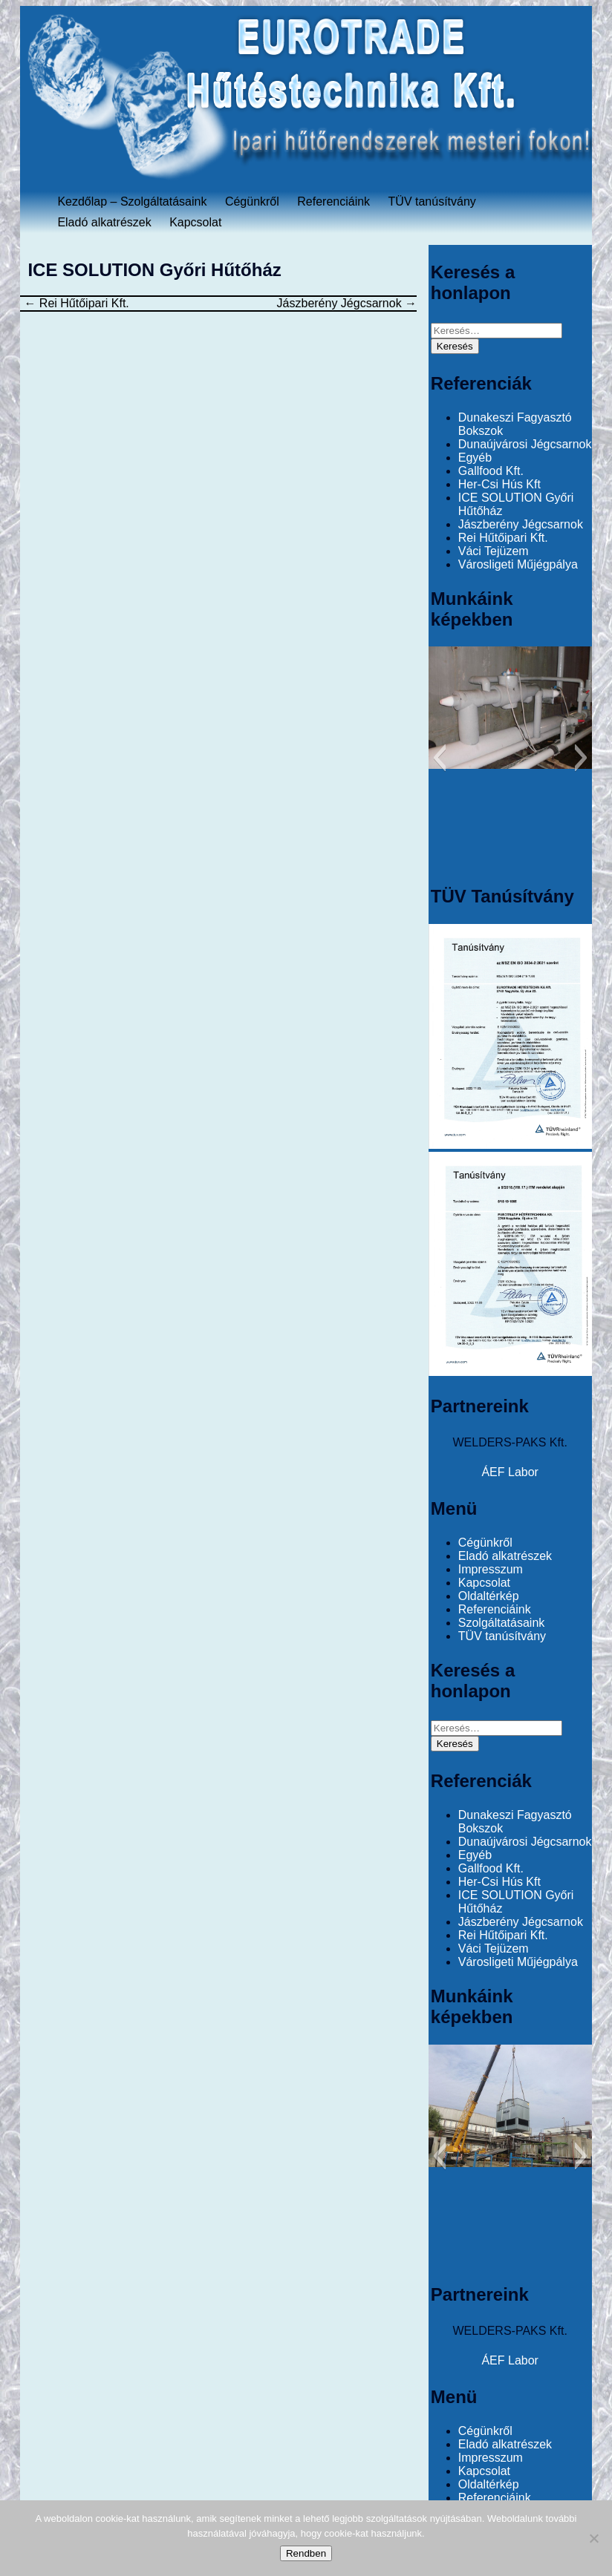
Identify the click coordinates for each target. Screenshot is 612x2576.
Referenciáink (333, 201)
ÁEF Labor (509, 1472)
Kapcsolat (195, 222)
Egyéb (475, 457)
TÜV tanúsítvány (432, 201)
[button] (439, 758)
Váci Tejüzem (493, 551)
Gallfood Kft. (491, 471)
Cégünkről (252, 201)
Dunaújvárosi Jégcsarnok (525, 444)
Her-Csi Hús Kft (499, 484)
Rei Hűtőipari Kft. (76, 303)
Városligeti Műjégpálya (518, 564)
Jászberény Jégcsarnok (347, 303)
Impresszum (490, 1569)
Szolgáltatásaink (501, 1622)
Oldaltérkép (488, 1596)
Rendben (306, 2553)
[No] (593, 2538)
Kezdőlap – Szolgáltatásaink (131, 201)
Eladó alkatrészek (104, 222)
